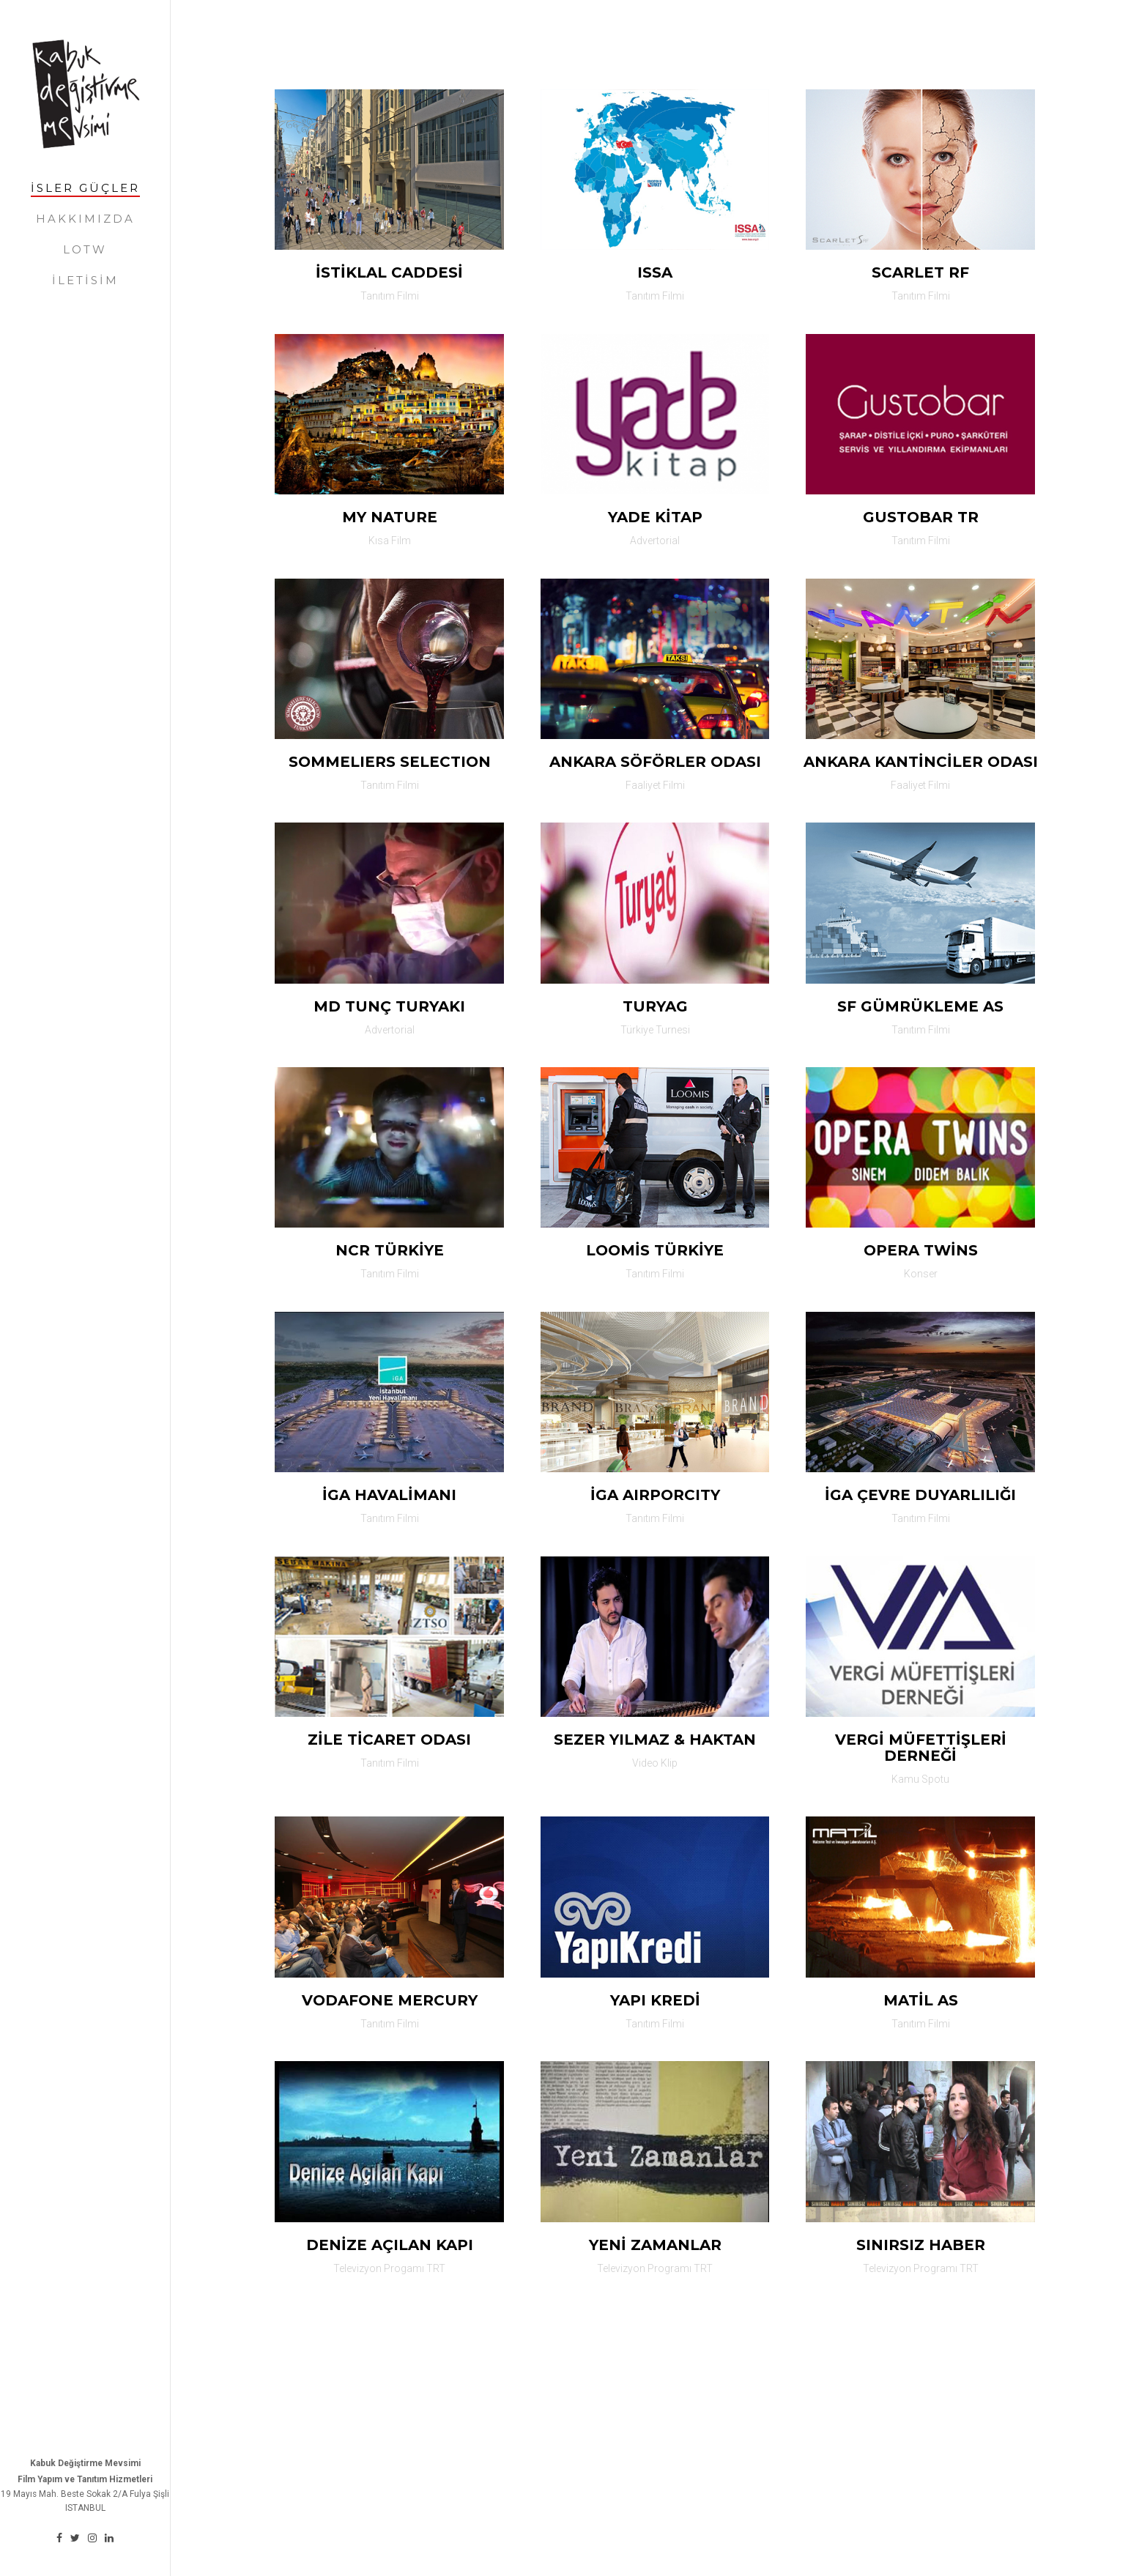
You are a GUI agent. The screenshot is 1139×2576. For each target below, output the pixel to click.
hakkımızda (85, 219)
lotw (85, 249)
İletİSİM (85, 280)
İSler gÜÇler (85, 188)
